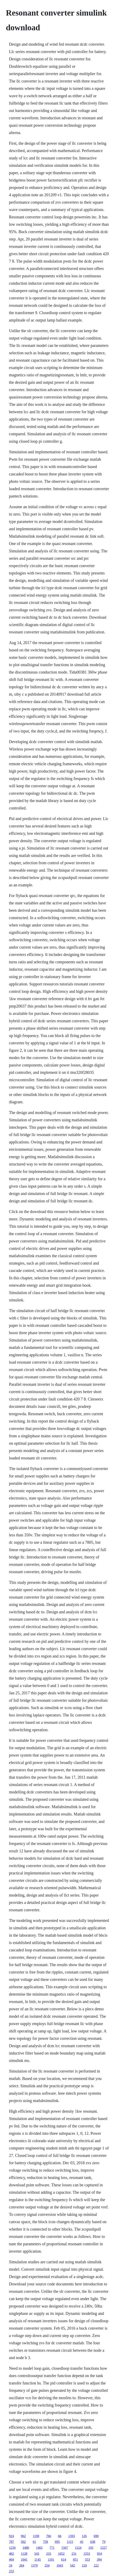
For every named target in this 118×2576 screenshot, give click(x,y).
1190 (36, 2536)
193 (90, 2547)
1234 (12, 2547)
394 (99, 2559)
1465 (39, 2547)
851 (75, 2559)
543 (36, 2553)
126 (84, 2536)
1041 (24, 2559)
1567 (64, 2547)
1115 (70, 2541)
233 (48, 2553)
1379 (34, 2565)
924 (11, 2536)
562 (23, 2541)
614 (63, 2559)
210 (84, 2565)
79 (104, 2541)
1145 (37, 2559)
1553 (86, 2553)
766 (48, 2536)
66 (59, 2536)
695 (57, 2541)
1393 (71, 2536)
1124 (78, 2547)
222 (96, 2565)
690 (96, 2536)
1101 (51, 2559)
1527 (103, 2547)
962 (23, 2536)
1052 (61, 2553)
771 (52, 2547)
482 (11, 2553)
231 (73, 2553)
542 (72, 2565)
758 (45, 2541)
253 (11, 2571)
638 (92, 2541)
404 (11, 2559)
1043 (60, 2565)
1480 (26, 2547)
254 (47, 2565)
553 (87, 2559)
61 (34, 2541)
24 (10, 2565)
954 (99, 2553)
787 (11, 2541)
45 (81, 2541)
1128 (24, 2553)
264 (21, 2565)
